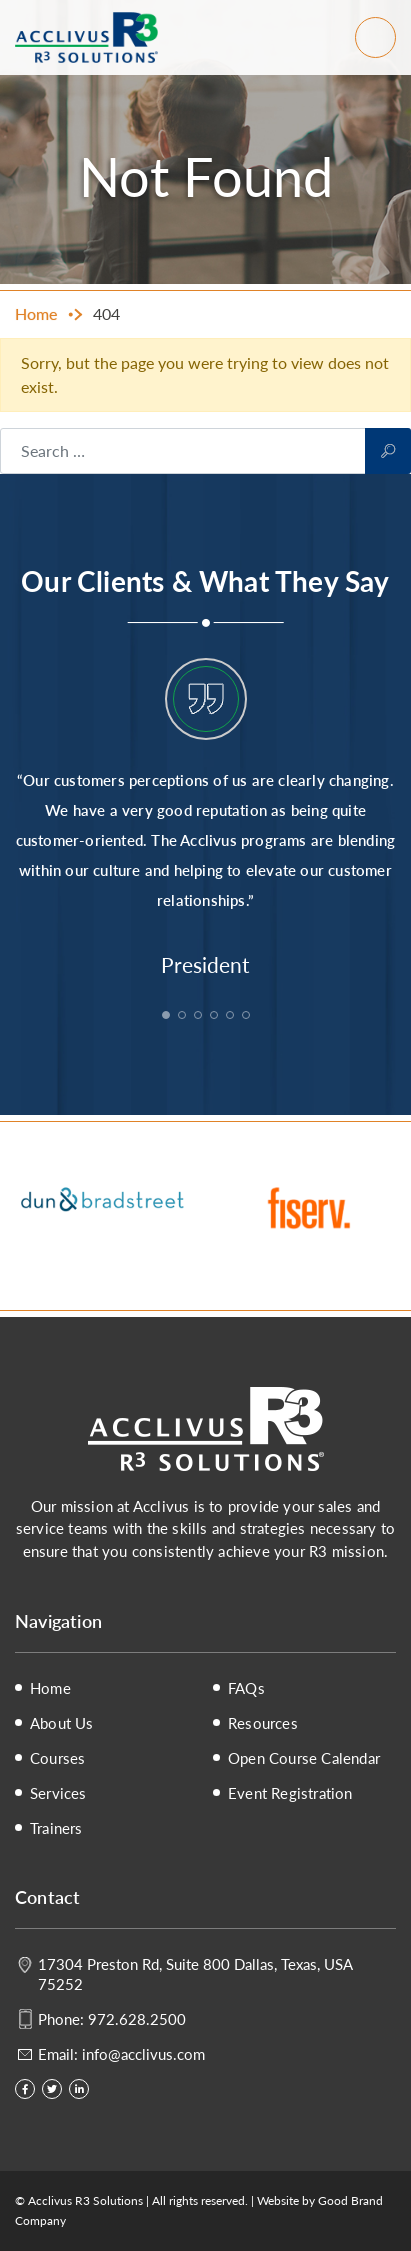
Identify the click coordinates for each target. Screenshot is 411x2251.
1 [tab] (168, 1017)
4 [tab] (216, 1017)
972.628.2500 (137, 2018)
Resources (263, 1723)
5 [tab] (232, 1017)
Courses (57, 1758)
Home (50, 1688)
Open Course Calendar (304, 1758)
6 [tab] (248, 1017)
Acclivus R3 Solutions (86, 37)
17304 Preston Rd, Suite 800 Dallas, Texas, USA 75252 (195, 1973)
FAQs (246, 1688)
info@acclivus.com (143, 2053)
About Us (62, 1723)
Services (58, 1793)
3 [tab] (200, 1017)
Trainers (56, 1828)
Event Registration (290, 1793)
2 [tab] (184, 1017)
